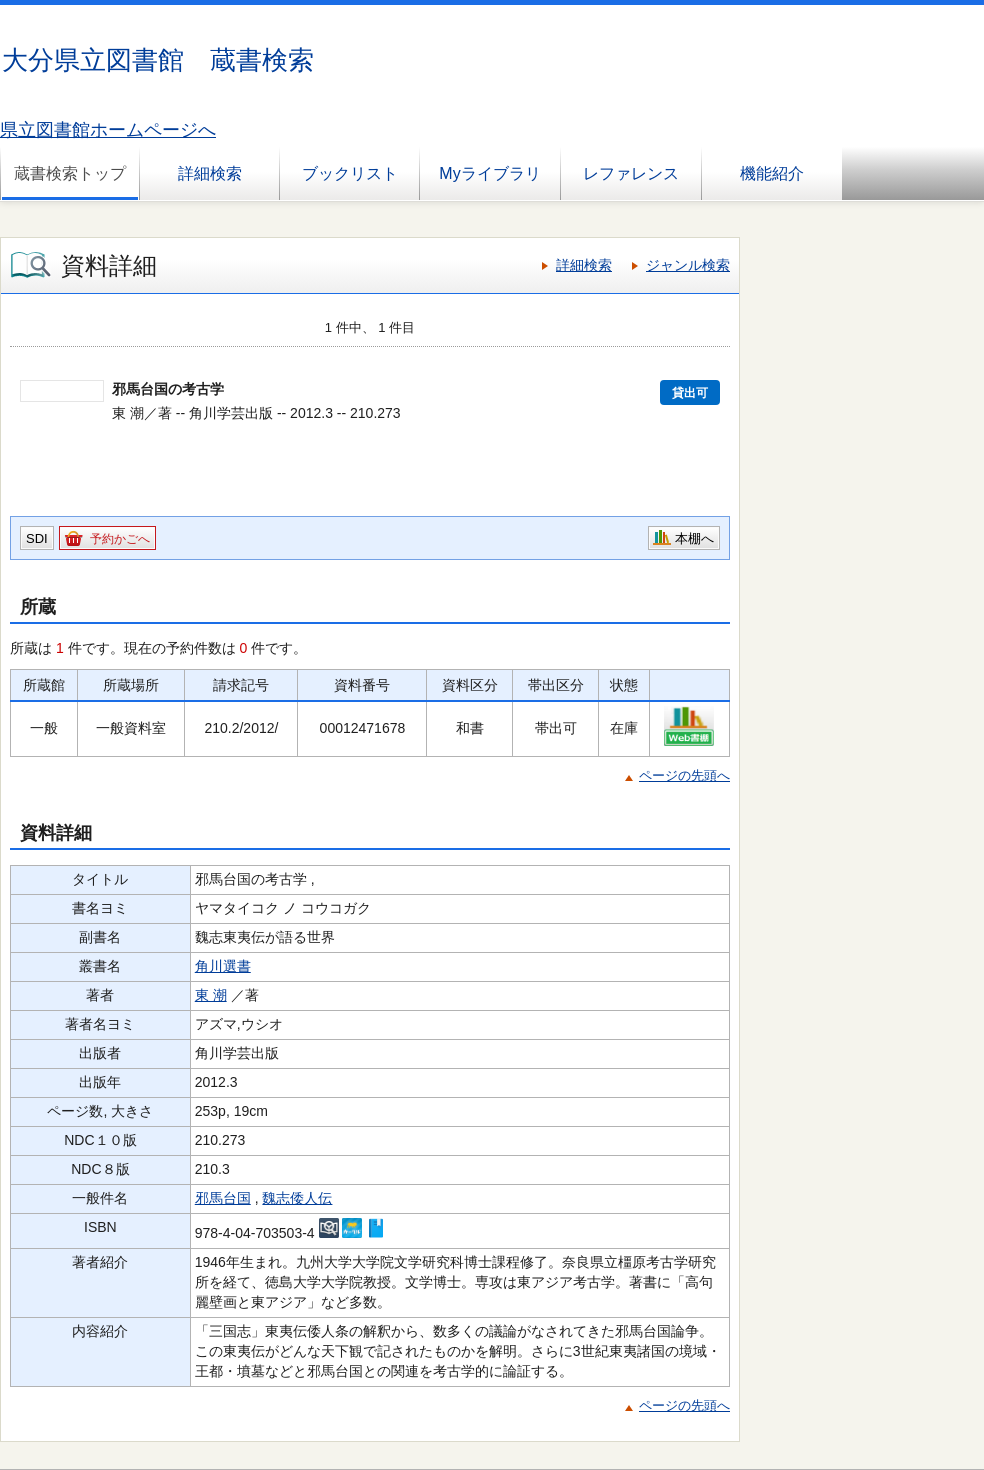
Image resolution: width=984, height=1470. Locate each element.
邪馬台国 (223, 1198)
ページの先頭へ (684, 775)
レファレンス (631, 173)
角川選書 (223, 966)
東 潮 (211, 995)
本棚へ (694, 538)
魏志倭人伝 (297, 1198)
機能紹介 (772, 173)
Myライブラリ (489, 173)
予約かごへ (120, 539)
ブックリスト (350, 173)
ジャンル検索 (688, 265)
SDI (37, 538)
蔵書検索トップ (70, 173)
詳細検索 (210, 173)
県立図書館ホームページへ (108, 130)
